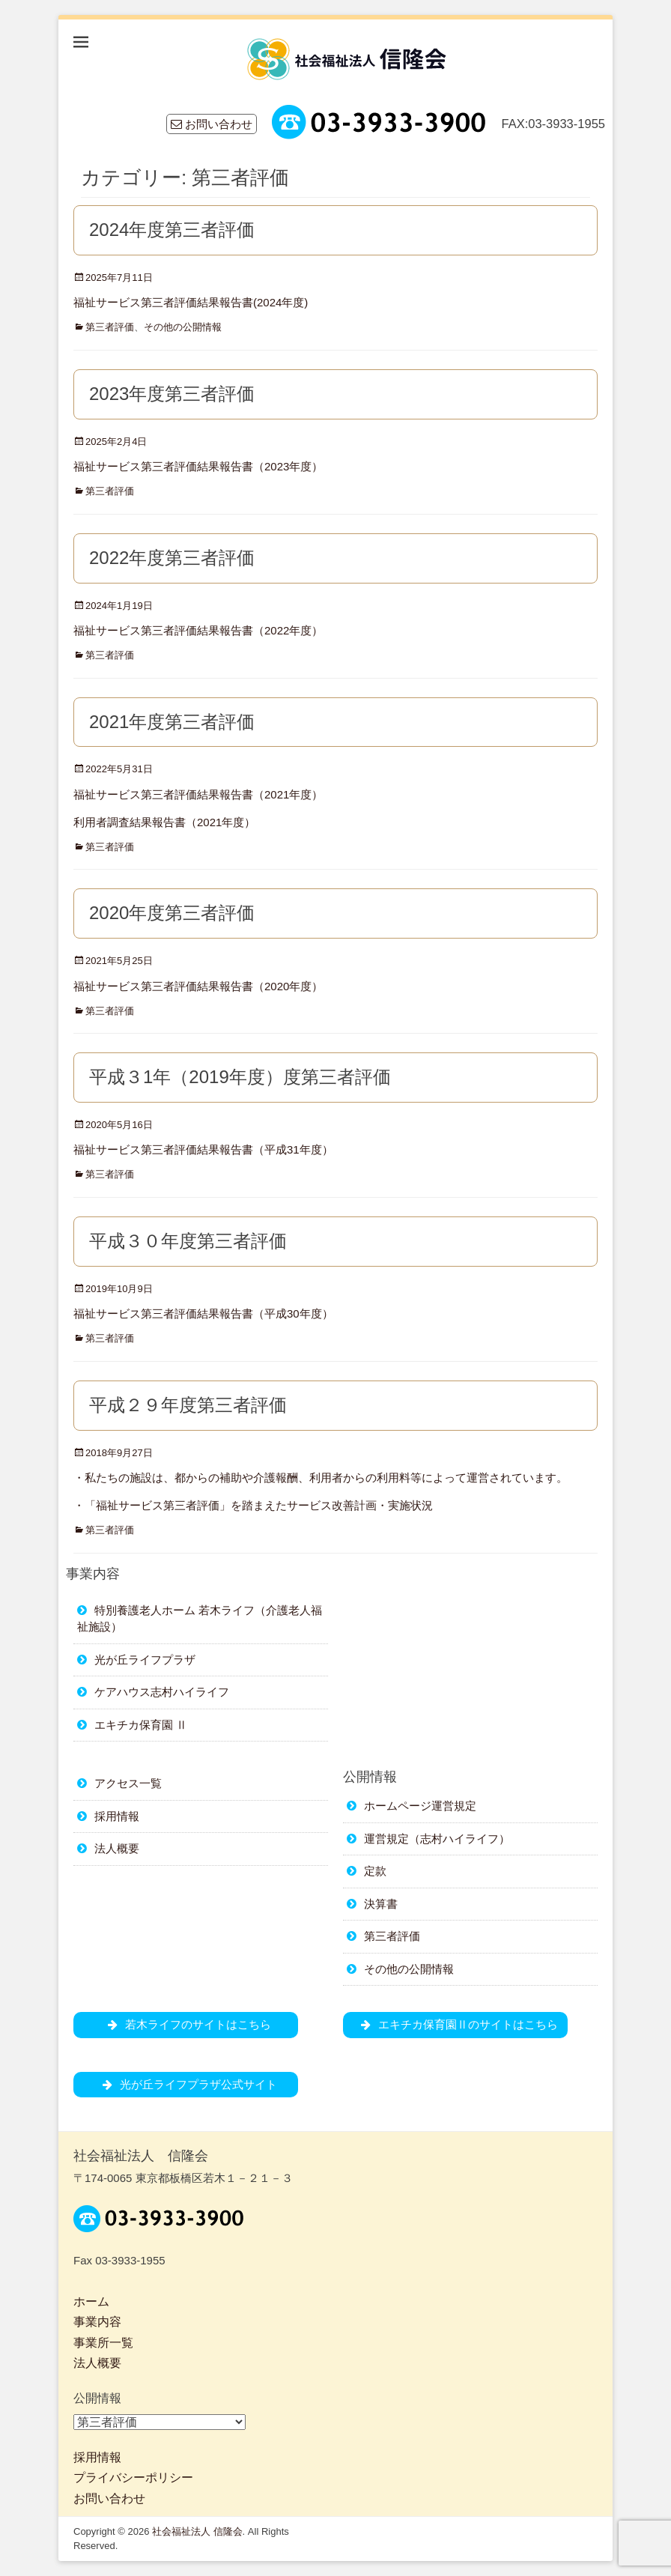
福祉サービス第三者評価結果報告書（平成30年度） (203, 1313)
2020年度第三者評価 (172, 913)
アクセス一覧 (128, 1783)
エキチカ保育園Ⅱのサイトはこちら (455, 2024)
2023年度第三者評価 (172, 394)
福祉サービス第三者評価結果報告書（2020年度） (198, 986)
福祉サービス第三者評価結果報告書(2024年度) (190, 302)
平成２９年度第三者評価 (188, 1405)
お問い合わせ (211, 124)
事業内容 (97, 2321)
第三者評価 (109, 327)
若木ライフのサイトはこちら (185, 2024)
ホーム (91, 2301)
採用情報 (116, 1816)
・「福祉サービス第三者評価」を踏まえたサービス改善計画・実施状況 (253, 1505)
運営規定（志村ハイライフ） (437, 1838)
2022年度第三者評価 (172, 558)
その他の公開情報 (183, 327)
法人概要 (116, 1848)
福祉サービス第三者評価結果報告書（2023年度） (198, 466)
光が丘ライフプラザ (144, 1659)
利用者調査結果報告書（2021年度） (164, 822)
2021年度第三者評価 (172, 722)
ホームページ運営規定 (420, 1805)
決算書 (381, 1903)
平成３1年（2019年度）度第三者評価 (240, 1077)
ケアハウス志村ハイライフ (161, 1691)
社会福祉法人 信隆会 (197, 2531)
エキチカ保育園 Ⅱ (140, 1724)
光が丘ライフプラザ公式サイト (186, 2084)
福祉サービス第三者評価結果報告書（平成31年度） (203, 1149)
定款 (375, 1870)
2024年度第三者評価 (172, 229)
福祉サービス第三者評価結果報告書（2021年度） (198, 794)
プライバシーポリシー (133, 2477)
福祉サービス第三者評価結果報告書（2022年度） (198, 630)
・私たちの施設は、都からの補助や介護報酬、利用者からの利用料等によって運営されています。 (320, 1477)
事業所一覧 (103, 2342)
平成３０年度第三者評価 (188, 1241)
